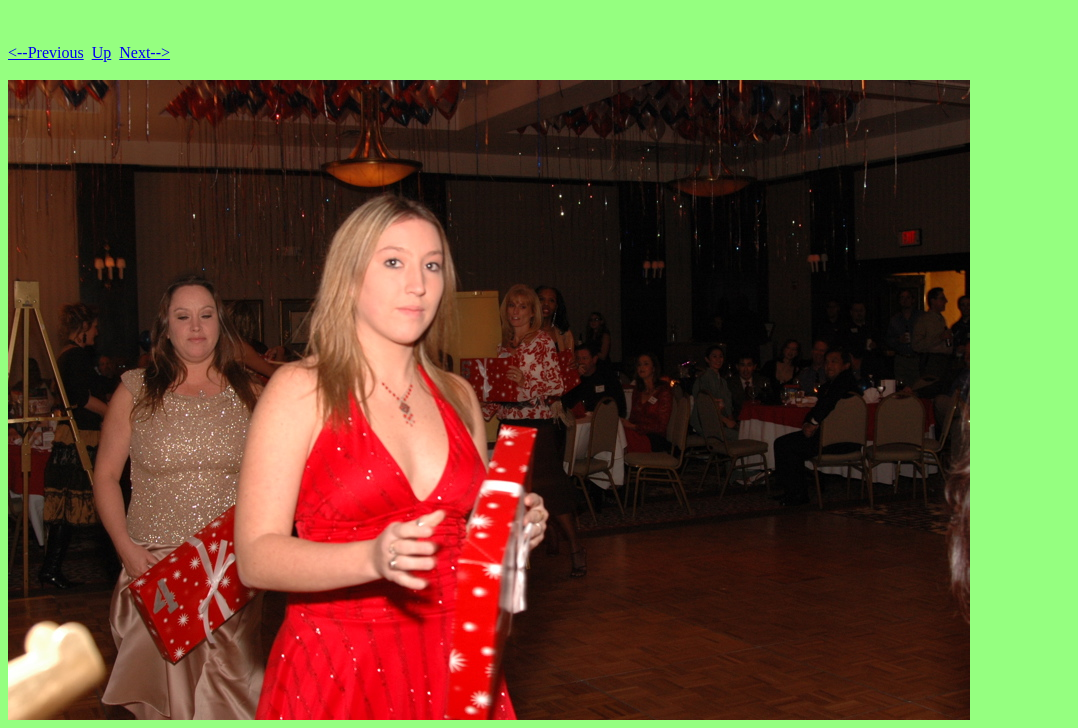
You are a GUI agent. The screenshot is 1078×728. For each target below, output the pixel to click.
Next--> (144, 52)
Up (102, 52)
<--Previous (46, 52)
